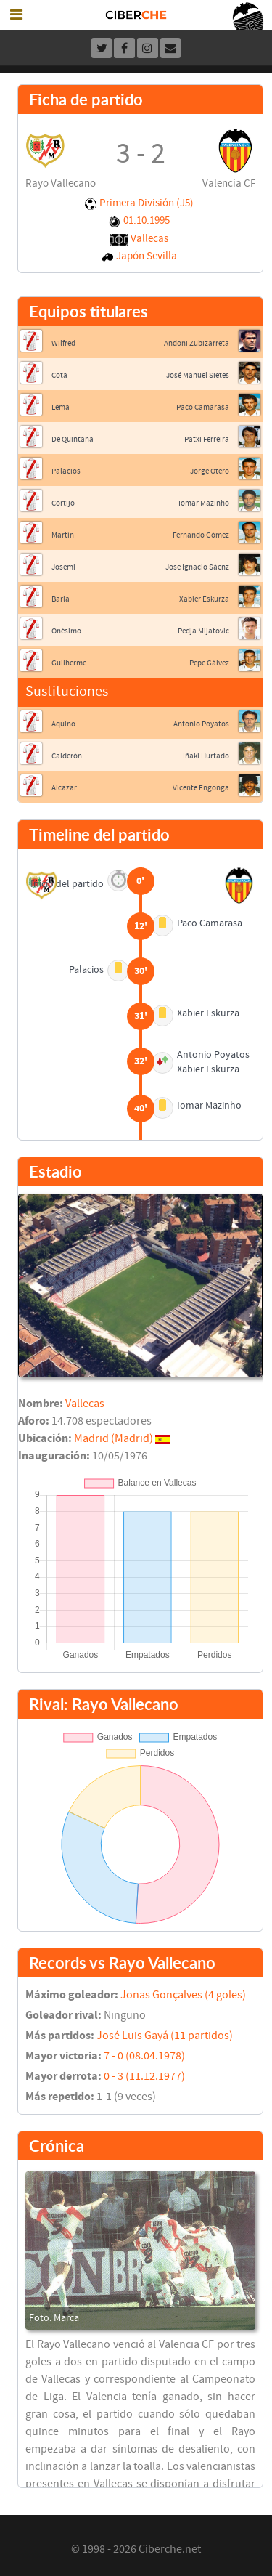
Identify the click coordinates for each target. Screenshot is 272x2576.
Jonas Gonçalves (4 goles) (183, 1994)
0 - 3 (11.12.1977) (144, 2076)
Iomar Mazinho (203, 503)
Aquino (63, 724)
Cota (59, 375)
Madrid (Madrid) (113, 1438)
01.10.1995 (146, 220)
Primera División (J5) (146, 203)
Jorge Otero (209, 471)
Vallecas (149, 238)
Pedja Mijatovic (203, 631)
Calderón (66, 756)
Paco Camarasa (202, 407)
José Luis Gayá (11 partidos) (164, 2035)
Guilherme (68, 663)
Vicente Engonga (201, 788)
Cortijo (63, 503)
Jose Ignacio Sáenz (197, 567)
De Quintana (72, 439)
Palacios (66, 471)
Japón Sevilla (146, 256)
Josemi (63, 567)
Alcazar (64, 788)
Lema (60, 407)
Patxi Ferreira (206, 439)
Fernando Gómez (201, 535)
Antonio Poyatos (201, 724)
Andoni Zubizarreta (196, 343)
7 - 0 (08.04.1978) (144, 2055)
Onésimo (66, 631)
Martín (62, 535)
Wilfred (63, 343)
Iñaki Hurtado (206, 756)
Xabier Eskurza (204, 599)
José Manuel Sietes (197, 375)
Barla (60, 599)
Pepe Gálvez (209, 663)
